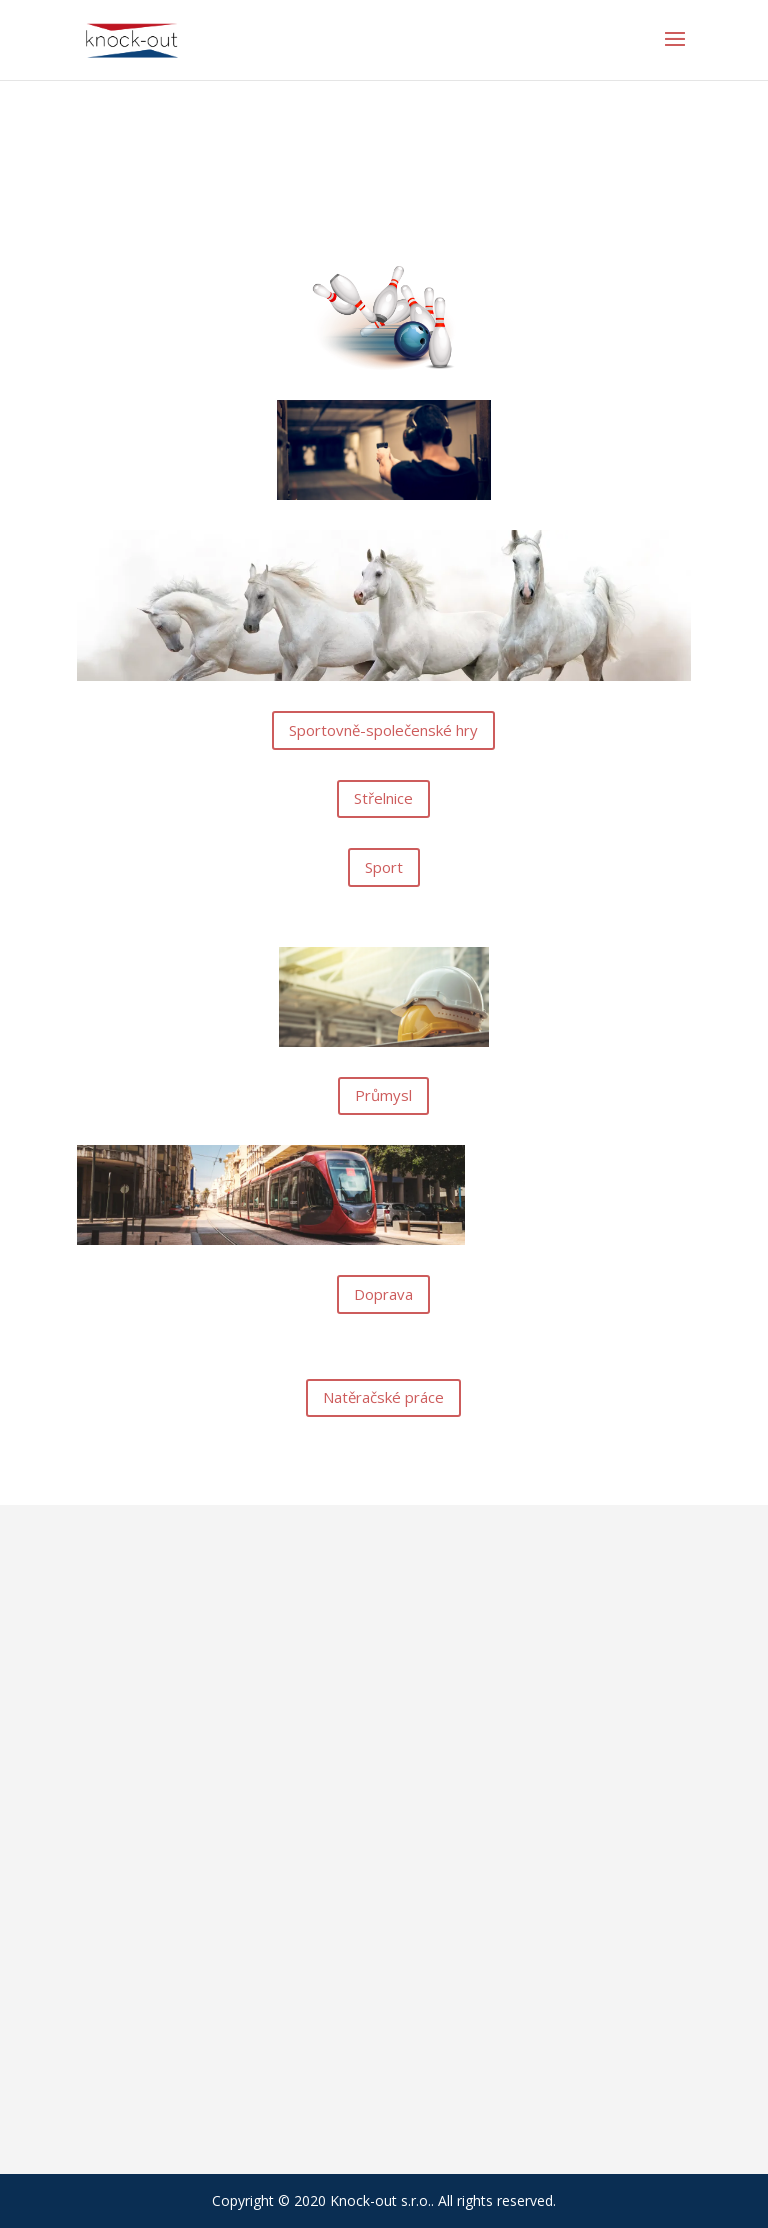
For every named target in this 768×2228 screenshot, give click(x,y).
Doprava (383, 1294)
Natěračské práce (383, 1397)
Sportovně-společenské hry (383, 730)
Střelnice (383, 798)
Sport (384, 867)
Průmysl (383, 1095)
